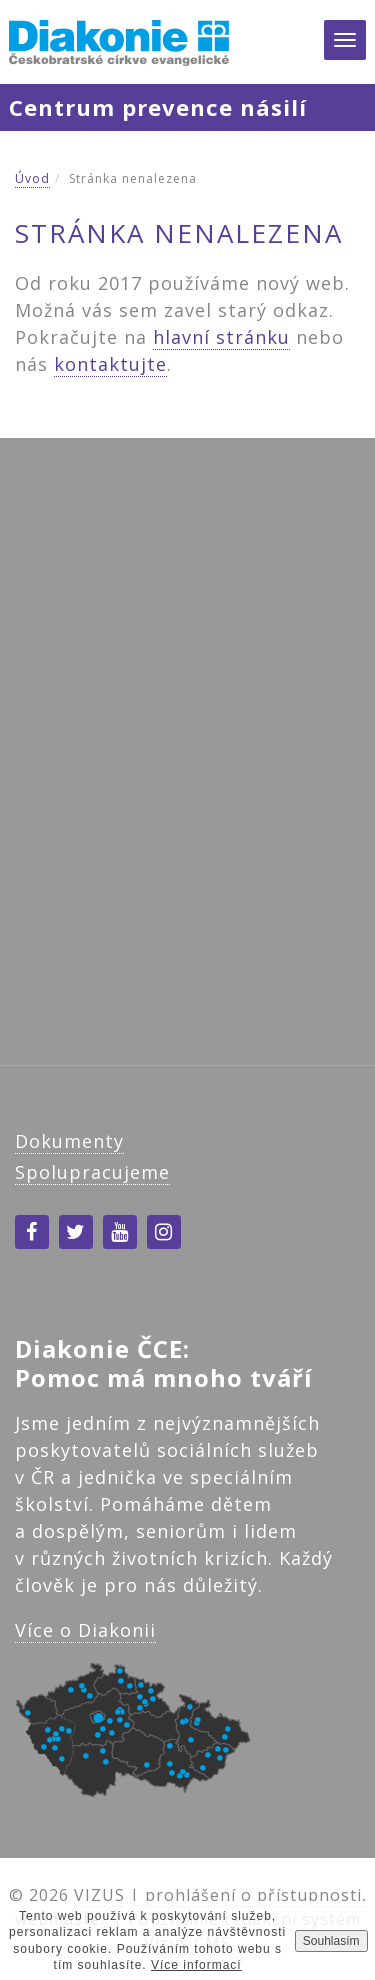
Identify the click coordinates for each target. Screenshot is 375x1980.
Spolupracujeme (92, 1172)
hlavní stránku (221, 337)
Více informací (196, 1965)
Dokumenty (69, 1141)
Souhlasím (331, 1941)
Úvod (32, 178)
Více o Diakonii (85, 1630)
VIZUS (99, 1895)
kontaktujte (110, 364)
